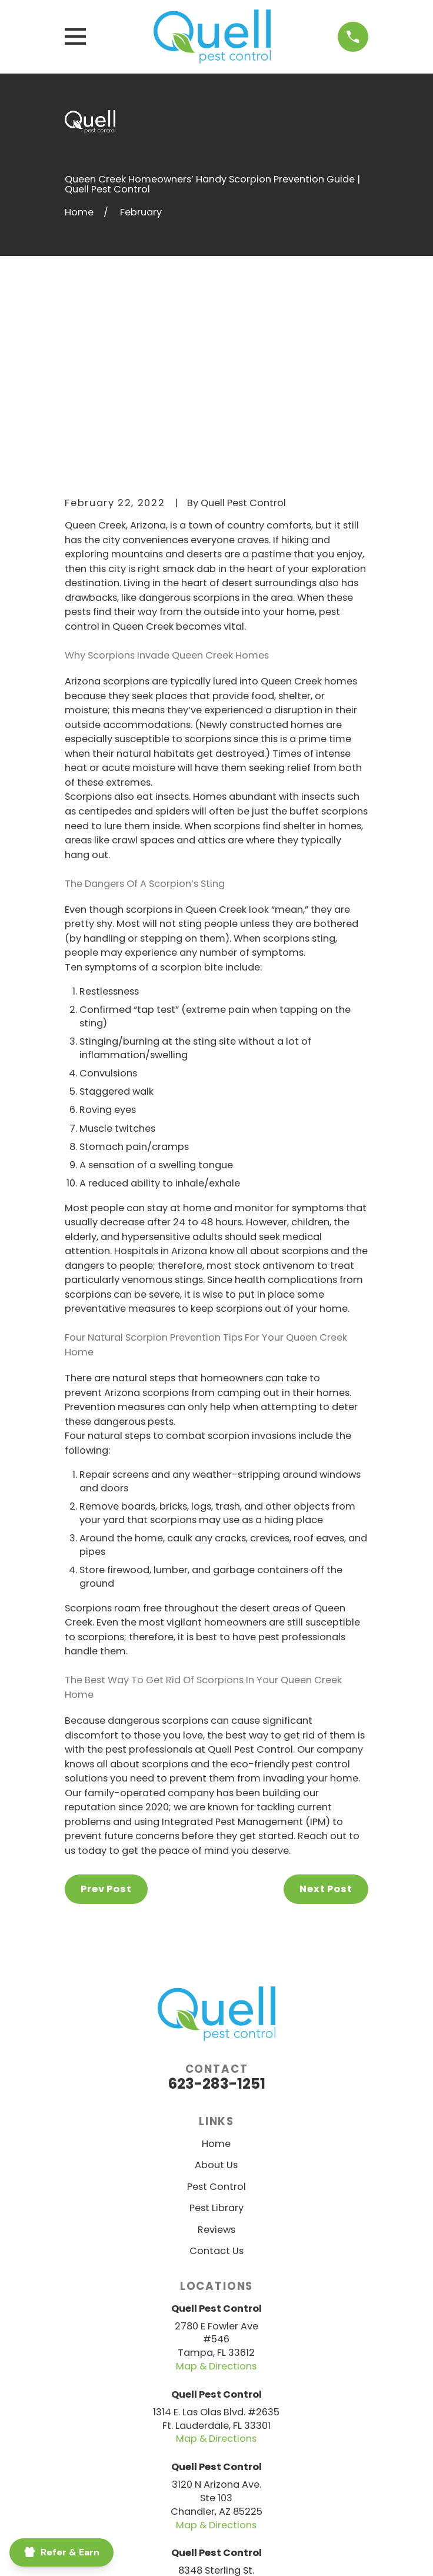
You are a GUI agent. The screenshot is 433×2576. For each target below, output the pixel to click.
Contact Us (216, 2073)
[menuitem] (137, 2553)
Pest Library (216, 2030)
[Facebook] (160, 2478)
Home (216, 1966)
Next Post (325, 1712)
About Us (216, 1988)
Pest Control (216, 2009)
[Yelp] (244, 2478)
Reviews (216, 2052)
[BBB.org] (188, 2478)
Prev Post (106, 1712)
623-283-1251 (216, 1906)
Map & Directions (216, 2189)
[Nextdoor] (217, 2478)
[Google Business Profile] (272, 2478)
